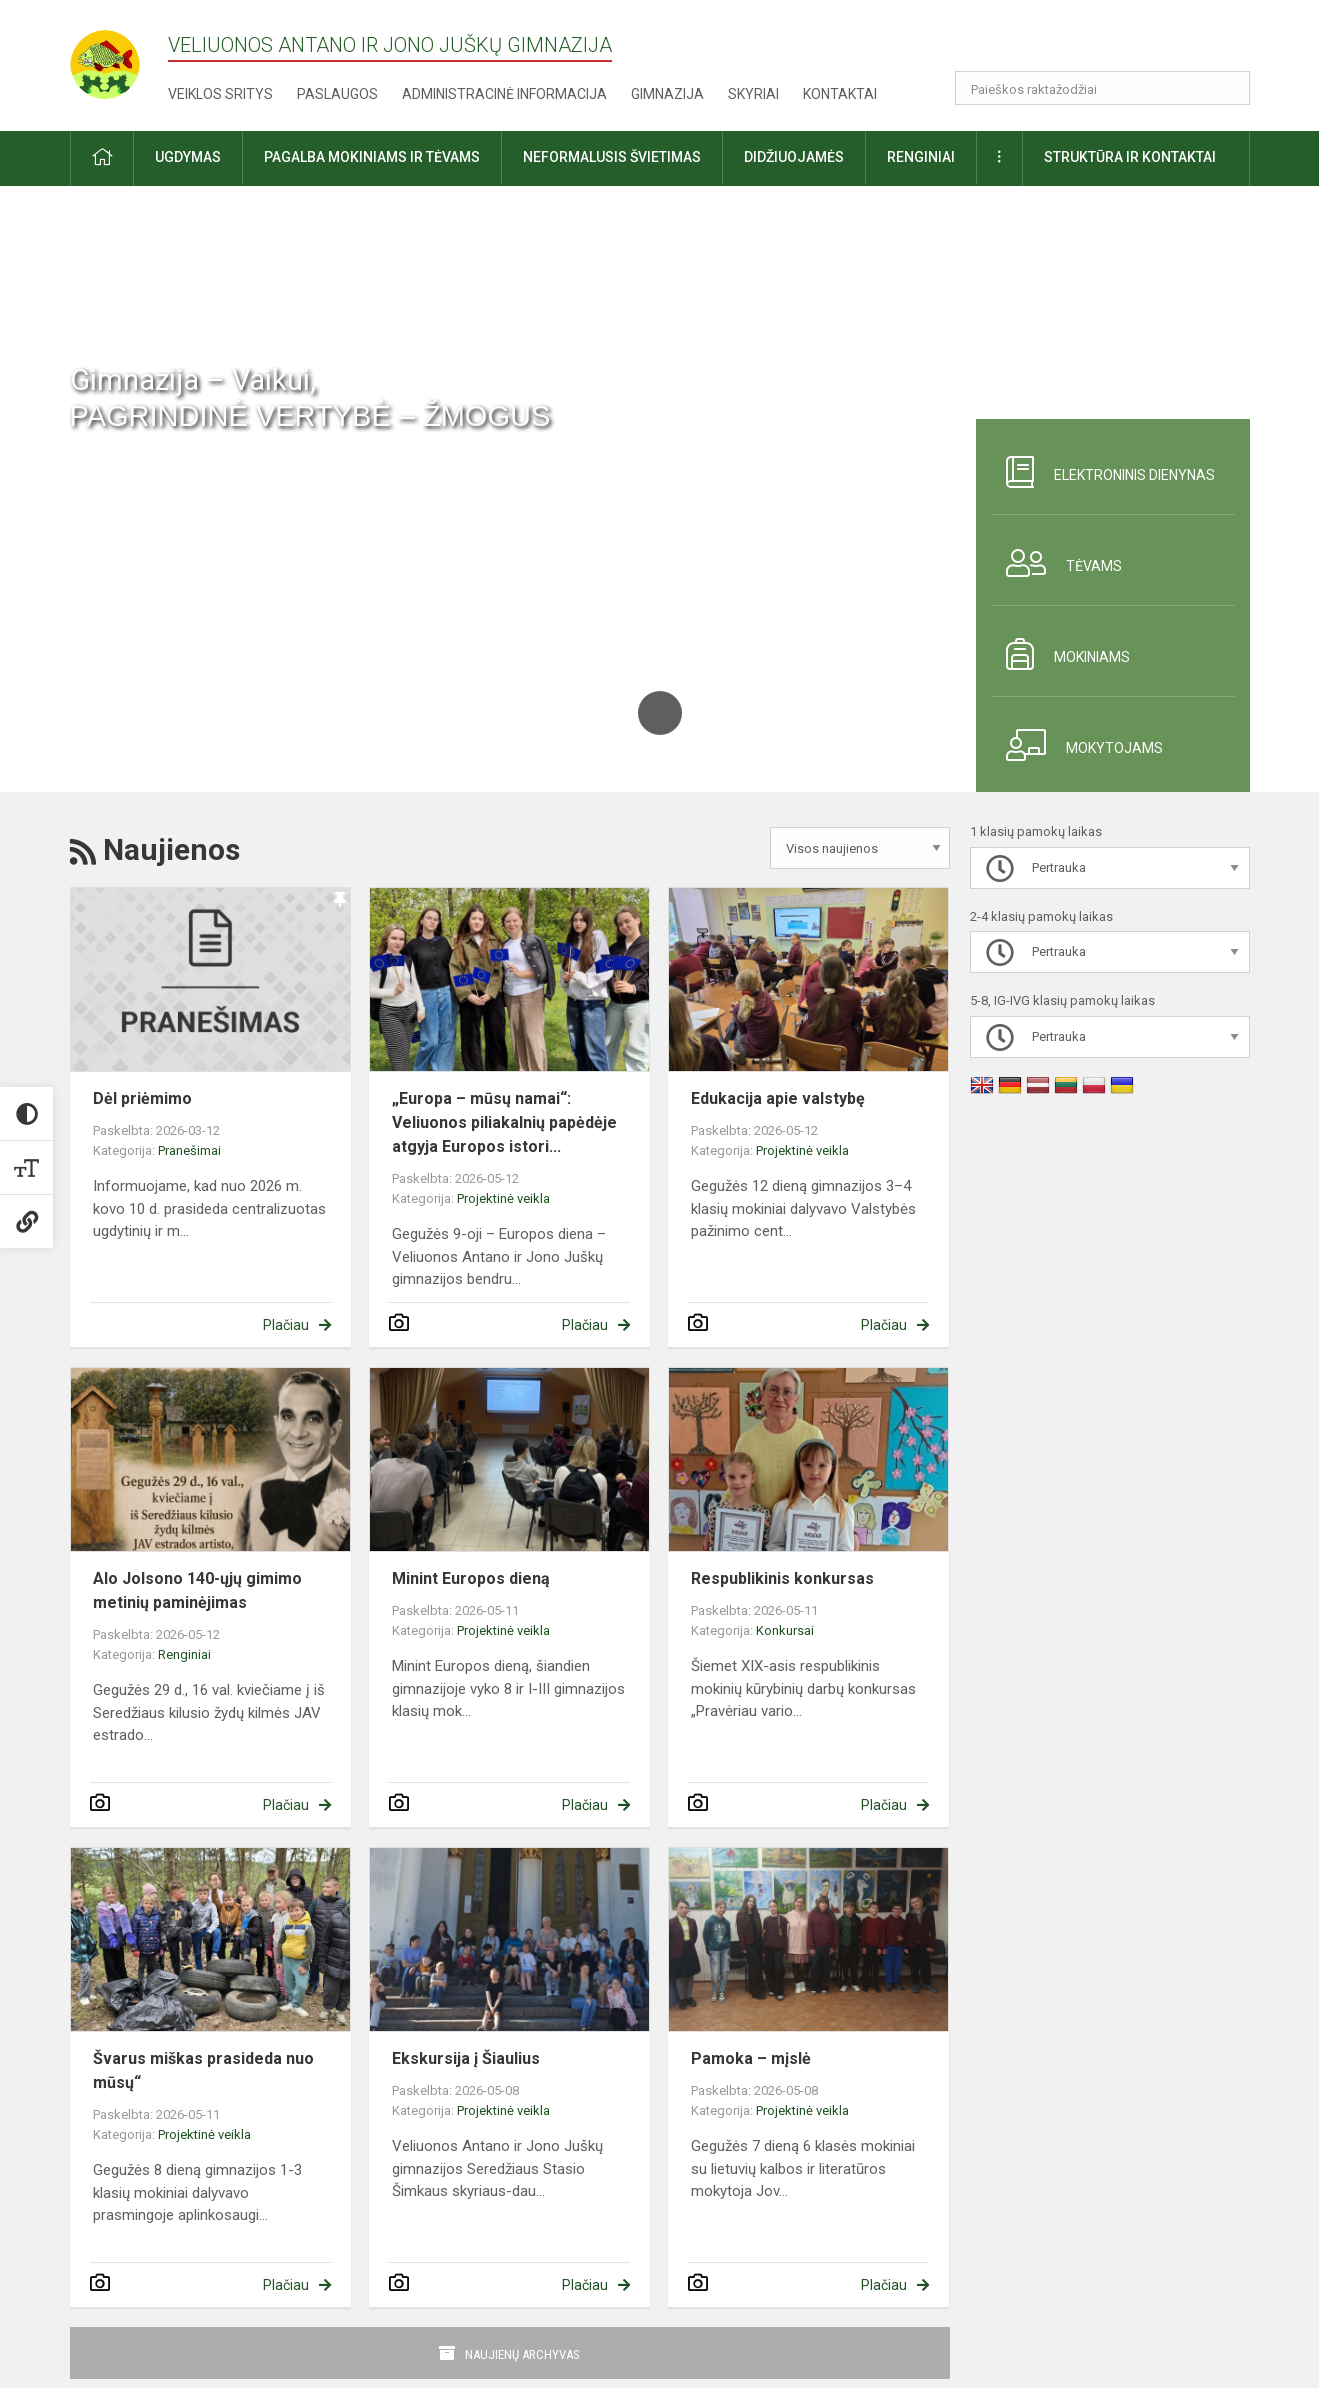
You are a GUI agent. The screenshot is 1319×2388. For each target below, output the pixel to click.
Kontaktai (840, 94)
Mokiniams (1060, 654)
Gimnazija (667, 94)
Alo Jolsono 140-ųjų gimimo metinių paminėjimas (197, 1590)
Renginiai (184, 1654)
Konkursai (785, 1630)
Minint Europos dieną (471, 1578)
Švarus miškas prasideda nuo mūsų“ (203, 2070)
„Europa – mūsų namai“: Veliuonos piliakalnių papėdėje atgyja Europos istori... (504, 1122)
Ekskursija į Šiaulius (466, 2058)
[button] (1113, 42)
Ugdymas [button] (188, 157)
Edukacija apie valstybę (778, 1098)
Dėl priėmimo (142, 1098)
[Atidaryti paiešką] (1228, 88)
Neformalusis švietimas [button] (612, 157)
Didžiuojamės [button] (794, 157)
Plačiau (286, 1325)
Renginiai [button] (921, 157)
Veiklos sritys (220, 94)
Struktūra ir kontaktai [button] (1130, 157)
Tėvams (1056, 563)
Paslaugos (337, 94)
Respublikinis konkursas (782, 1578)
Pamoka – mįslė (751, 2058)
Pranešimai (189, 1150)
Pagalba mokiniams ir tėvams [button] (372, 157)
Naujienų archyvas (522, 2354)
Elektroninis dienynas (1103, 472)
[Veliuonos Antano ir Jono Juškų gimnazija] (119, 58)
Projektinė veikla (503, 1198)
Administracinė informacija (504, 94)
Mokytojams (1077, 745)
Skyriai (753, 94)
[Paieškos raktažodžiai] (1102, 88)
